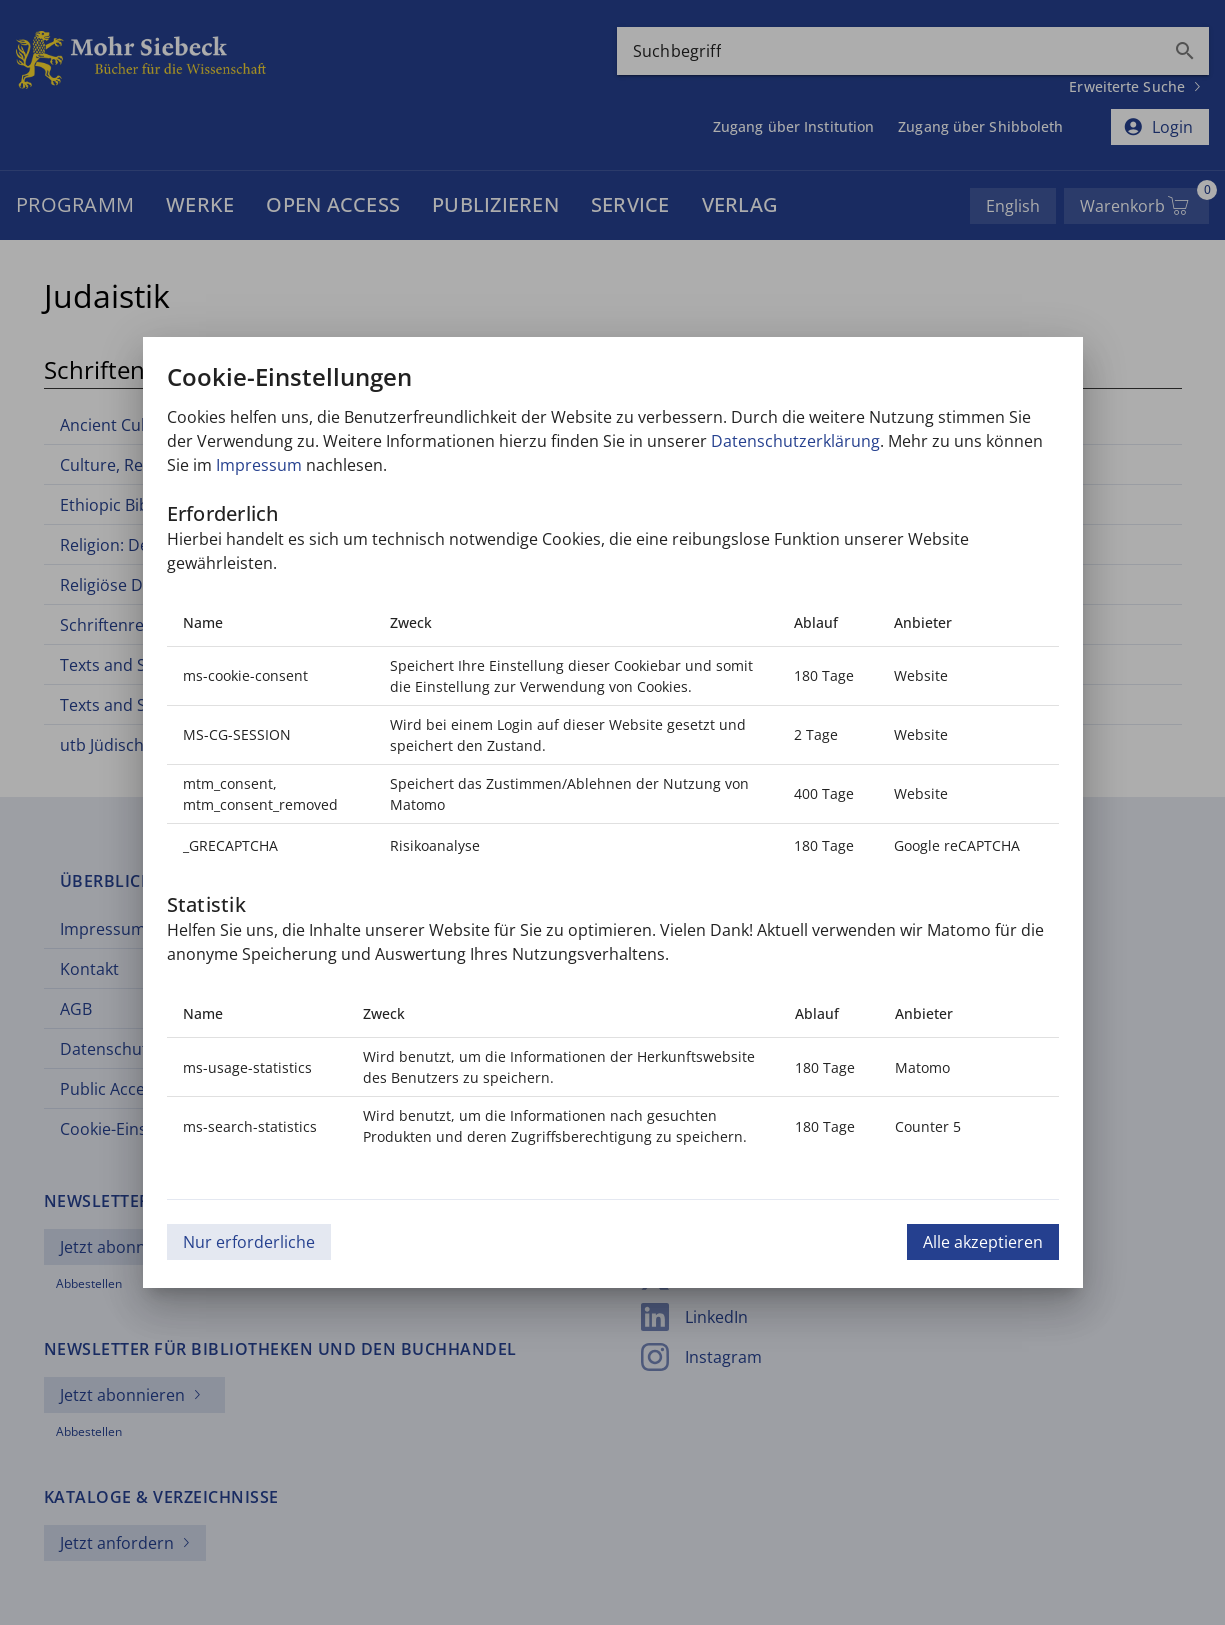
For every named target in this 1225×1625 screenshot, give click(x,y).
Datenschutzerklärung (795, 441)
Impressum (259, 465)
